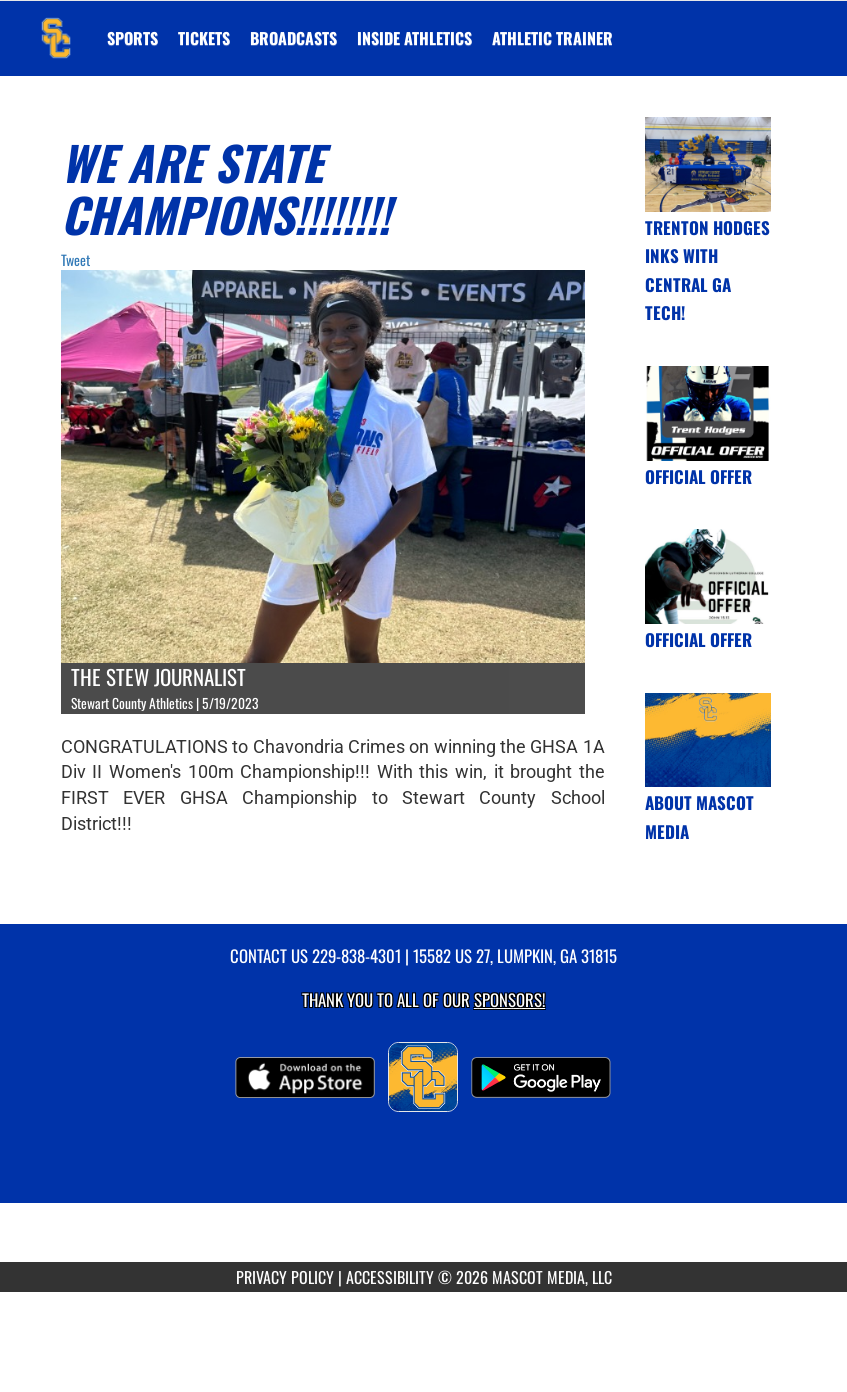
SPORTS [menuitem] (132, 38)
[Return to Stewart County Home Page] (56, 26)
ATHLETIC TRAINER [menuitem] (552, 38)
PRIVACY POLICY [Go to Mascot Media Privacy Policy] (285, 1277)
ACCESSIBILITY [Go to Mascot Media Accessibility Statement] (390, 1277)
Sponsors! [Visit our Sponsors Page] (509, 999)
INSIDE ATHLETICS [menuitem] (414, 38)
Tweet (75, 259)
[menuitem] (204, 38)
